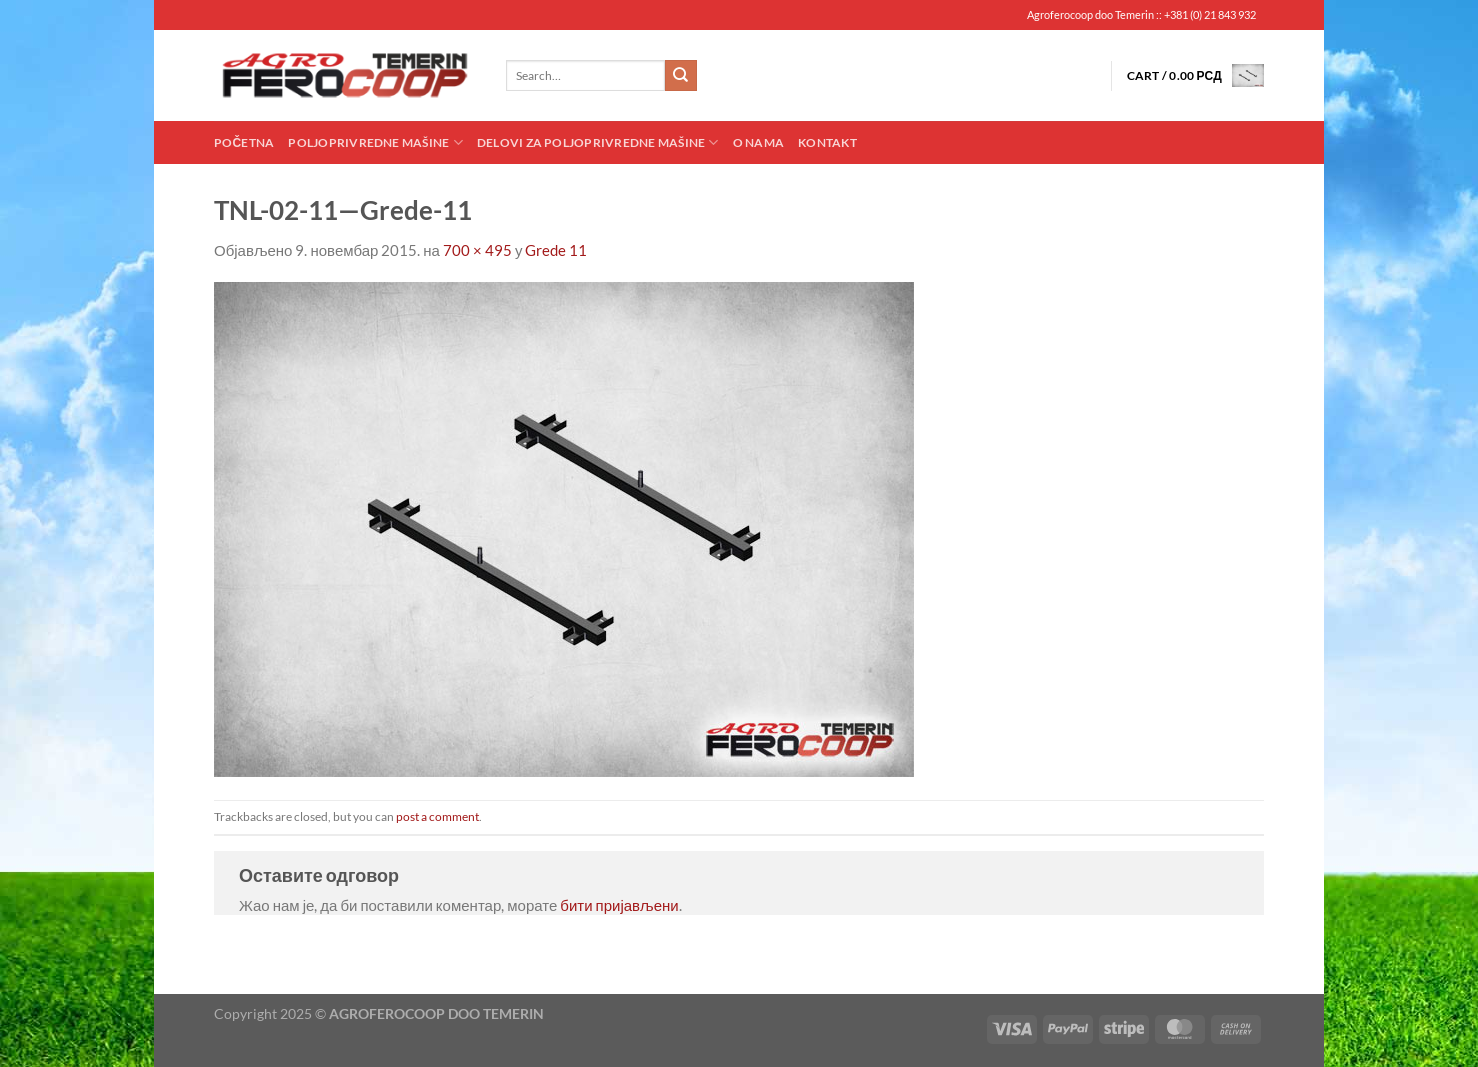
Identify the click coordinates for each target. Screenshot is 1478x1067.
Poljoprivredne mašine (375, 142)
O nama (758, 142)
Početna (244, 142)
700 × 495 (477, 250)
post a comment (437, 816)
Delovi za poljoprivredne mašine (598, 142)
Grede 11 (556, 250)
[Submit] (681, 76)
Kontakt (827, 142)
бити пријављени (619, 905)
